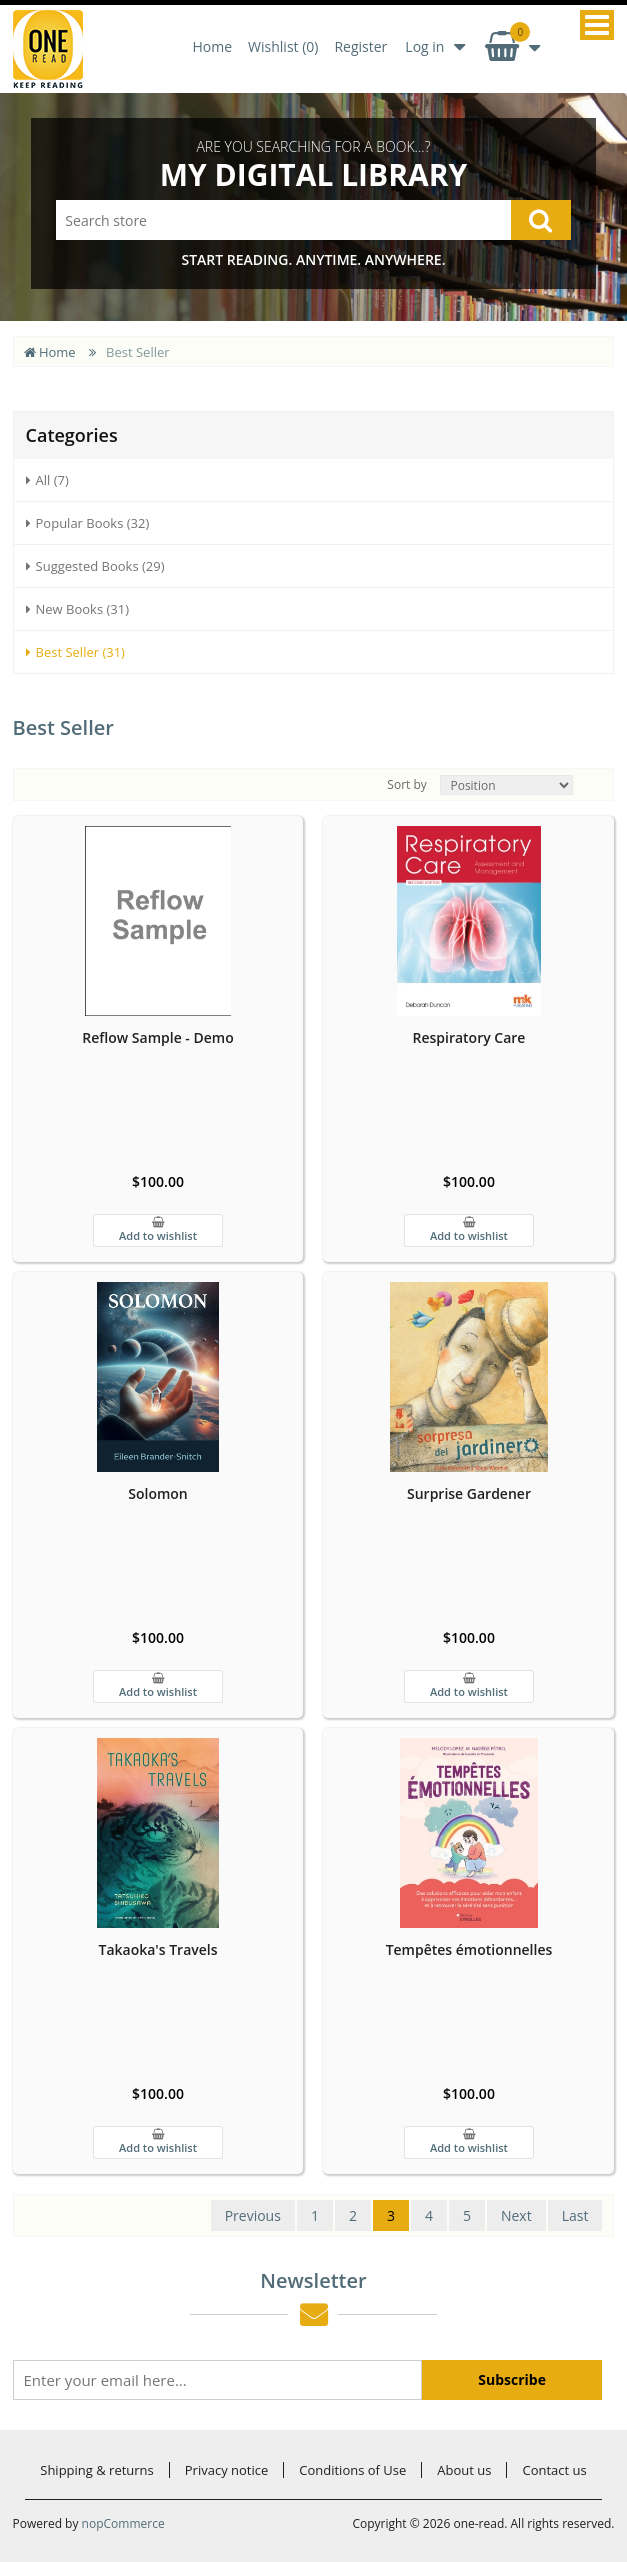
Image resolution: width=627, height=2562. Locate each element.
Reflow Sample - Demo (157, 1037)
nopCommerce (123, 2523)
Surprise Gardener (469, 1493)
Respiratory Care (468, 1037)
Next (516, 2215)
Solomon (158, 1493)
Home (213, 46)
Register (360, 46)
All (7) (47, 480)
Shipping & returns (97, 2470)
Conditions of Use (352, 2470)
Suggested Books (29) (95, 566)
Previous (253, 2215)
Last (575, 2215)
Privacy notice (226, 2470)
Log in (424, 46)
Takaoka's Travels (157, 1949)
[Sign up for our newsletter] (217, 2380)
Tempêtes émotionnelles (469, 1949)
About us (464, 2470)
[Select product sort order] (506, 785)
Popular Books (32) (88, 523)
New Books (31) (78, 609)
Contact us (554, 2470)
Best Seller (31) (75, 652)
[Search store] (313, 220)
